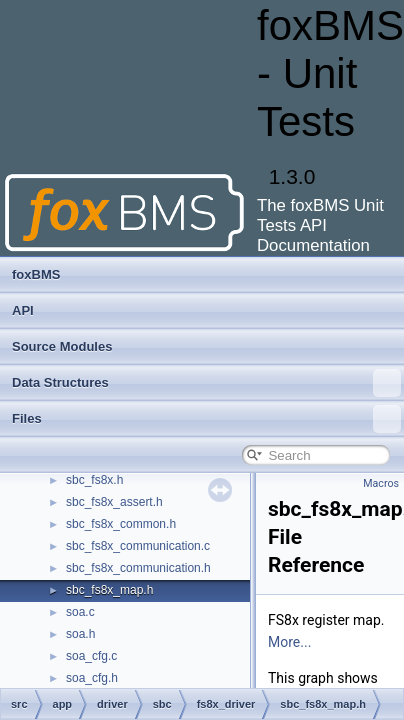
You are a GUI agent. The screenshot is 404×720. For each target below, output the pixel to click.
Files (206, 419)
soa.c (80, 612)
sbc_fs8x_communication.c (138, 546)
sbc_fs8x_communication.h (138, 568)
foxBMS (36, 274)
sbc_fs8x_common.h (121, 524)
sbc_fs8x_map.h (109, 590)
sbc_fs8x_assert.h (114, 502)
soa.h (80, 634)
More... (289, 642)
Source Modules (62, 346)
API (23, 310)
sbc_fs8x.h (94, 480)
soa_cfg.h (92, 678)
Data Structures (206, 383)
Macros (381, 483)
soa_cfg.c (91, 656)
